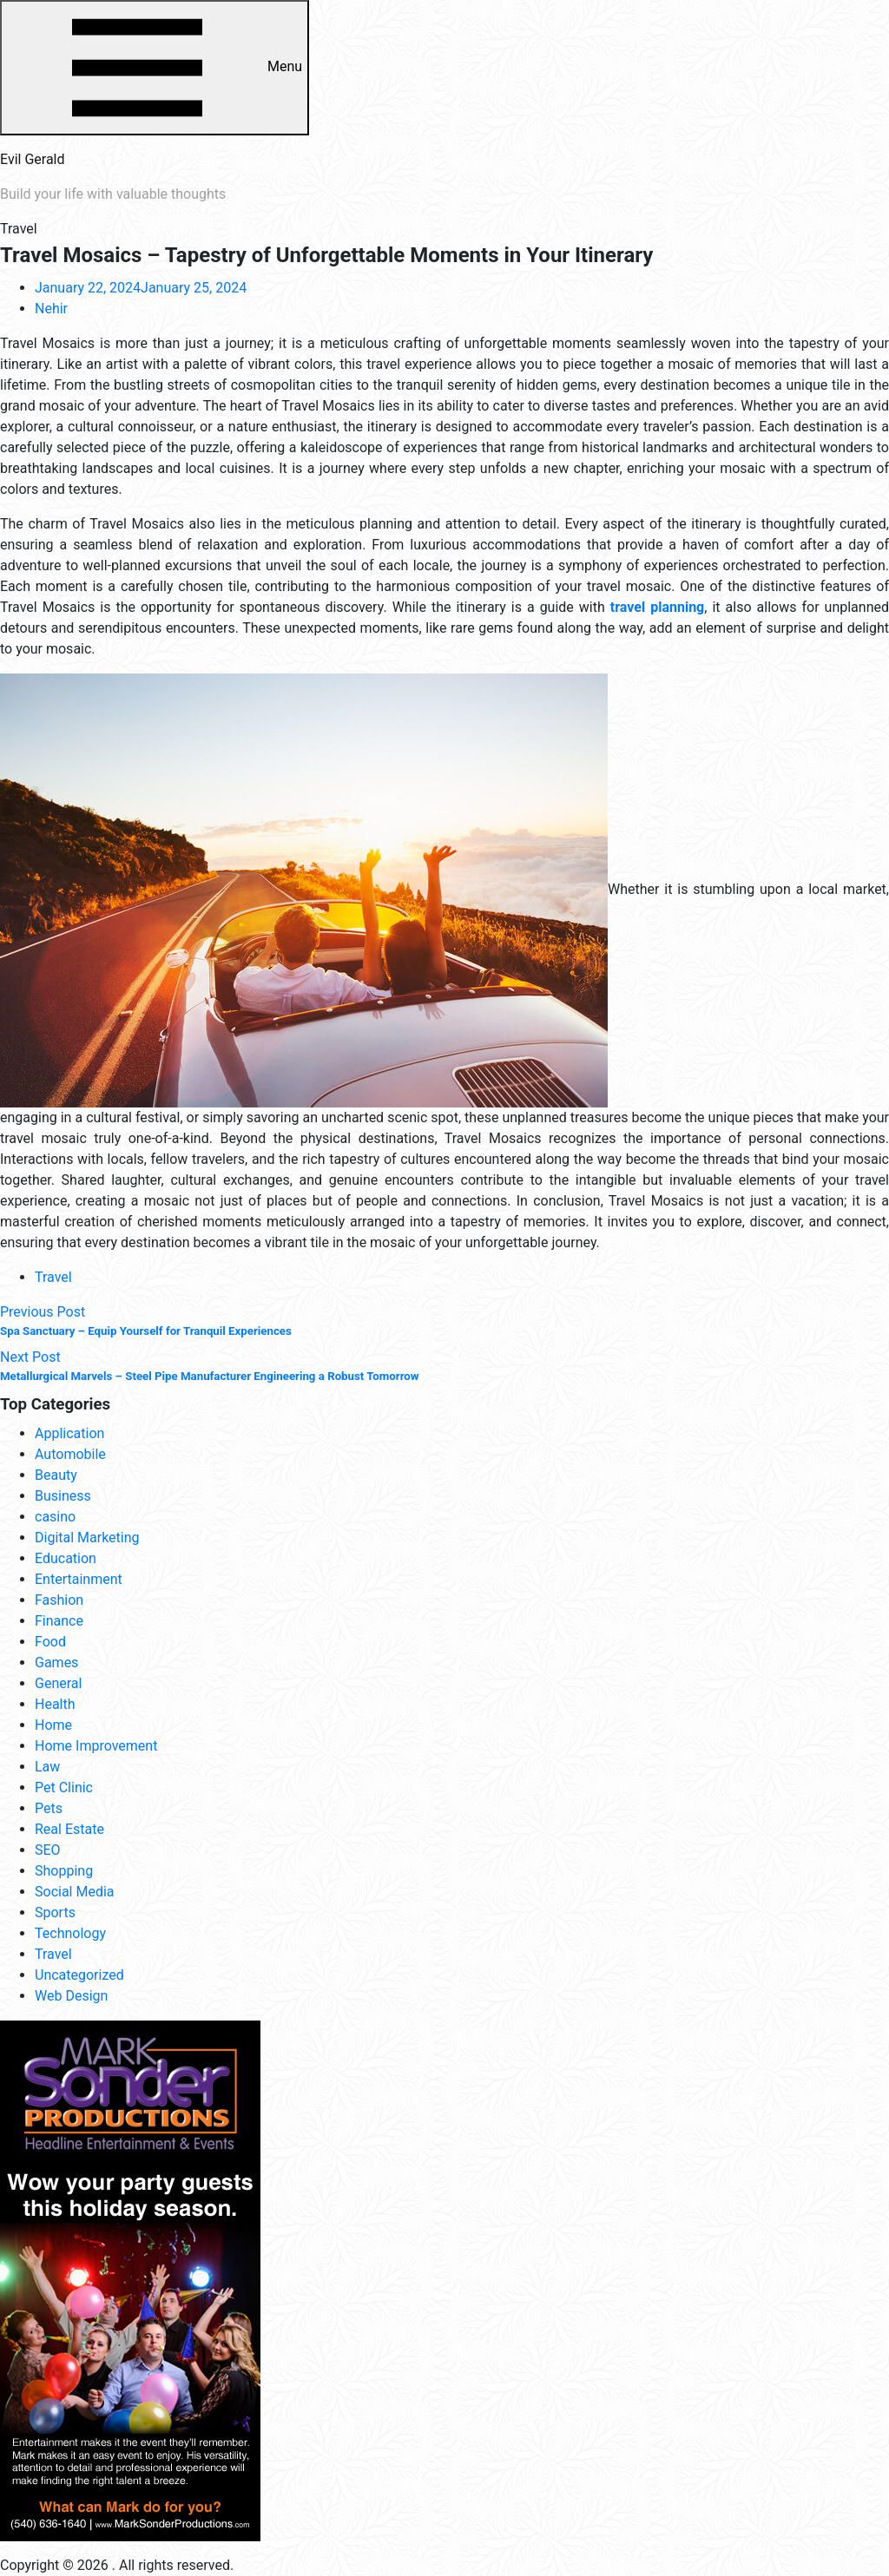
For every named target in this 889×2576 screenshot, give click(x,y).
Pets (49, 1808)
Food (50, 1641)
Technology (70, 1933)
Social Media (75, 1891)
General (58, 1683)
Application (69, 1433)
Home (53, 1725)
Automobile (70, 1454)
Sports (55, 1912)
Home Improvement (96, 1746)
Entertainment (78, 1579)
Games (56, 1662)
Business (63, 1496)
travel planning (657, 607)
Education (65, 1558)
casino (55, 1516)
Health (55, 1704)
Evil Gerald (32, 159)
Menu (154, 68)
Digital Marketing (87, 1537)
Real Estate (69, 1829)
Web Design (71, 1996)
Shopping (64, 1871)
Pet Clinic (64, 1787)
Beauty (56, 1475)
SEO (48, 1850)
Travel (53, 1277)
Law (47, 1766)
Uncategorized (79, 1975)
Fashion (59, 1600)
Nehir (51, 308)
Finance (59, 1621)
